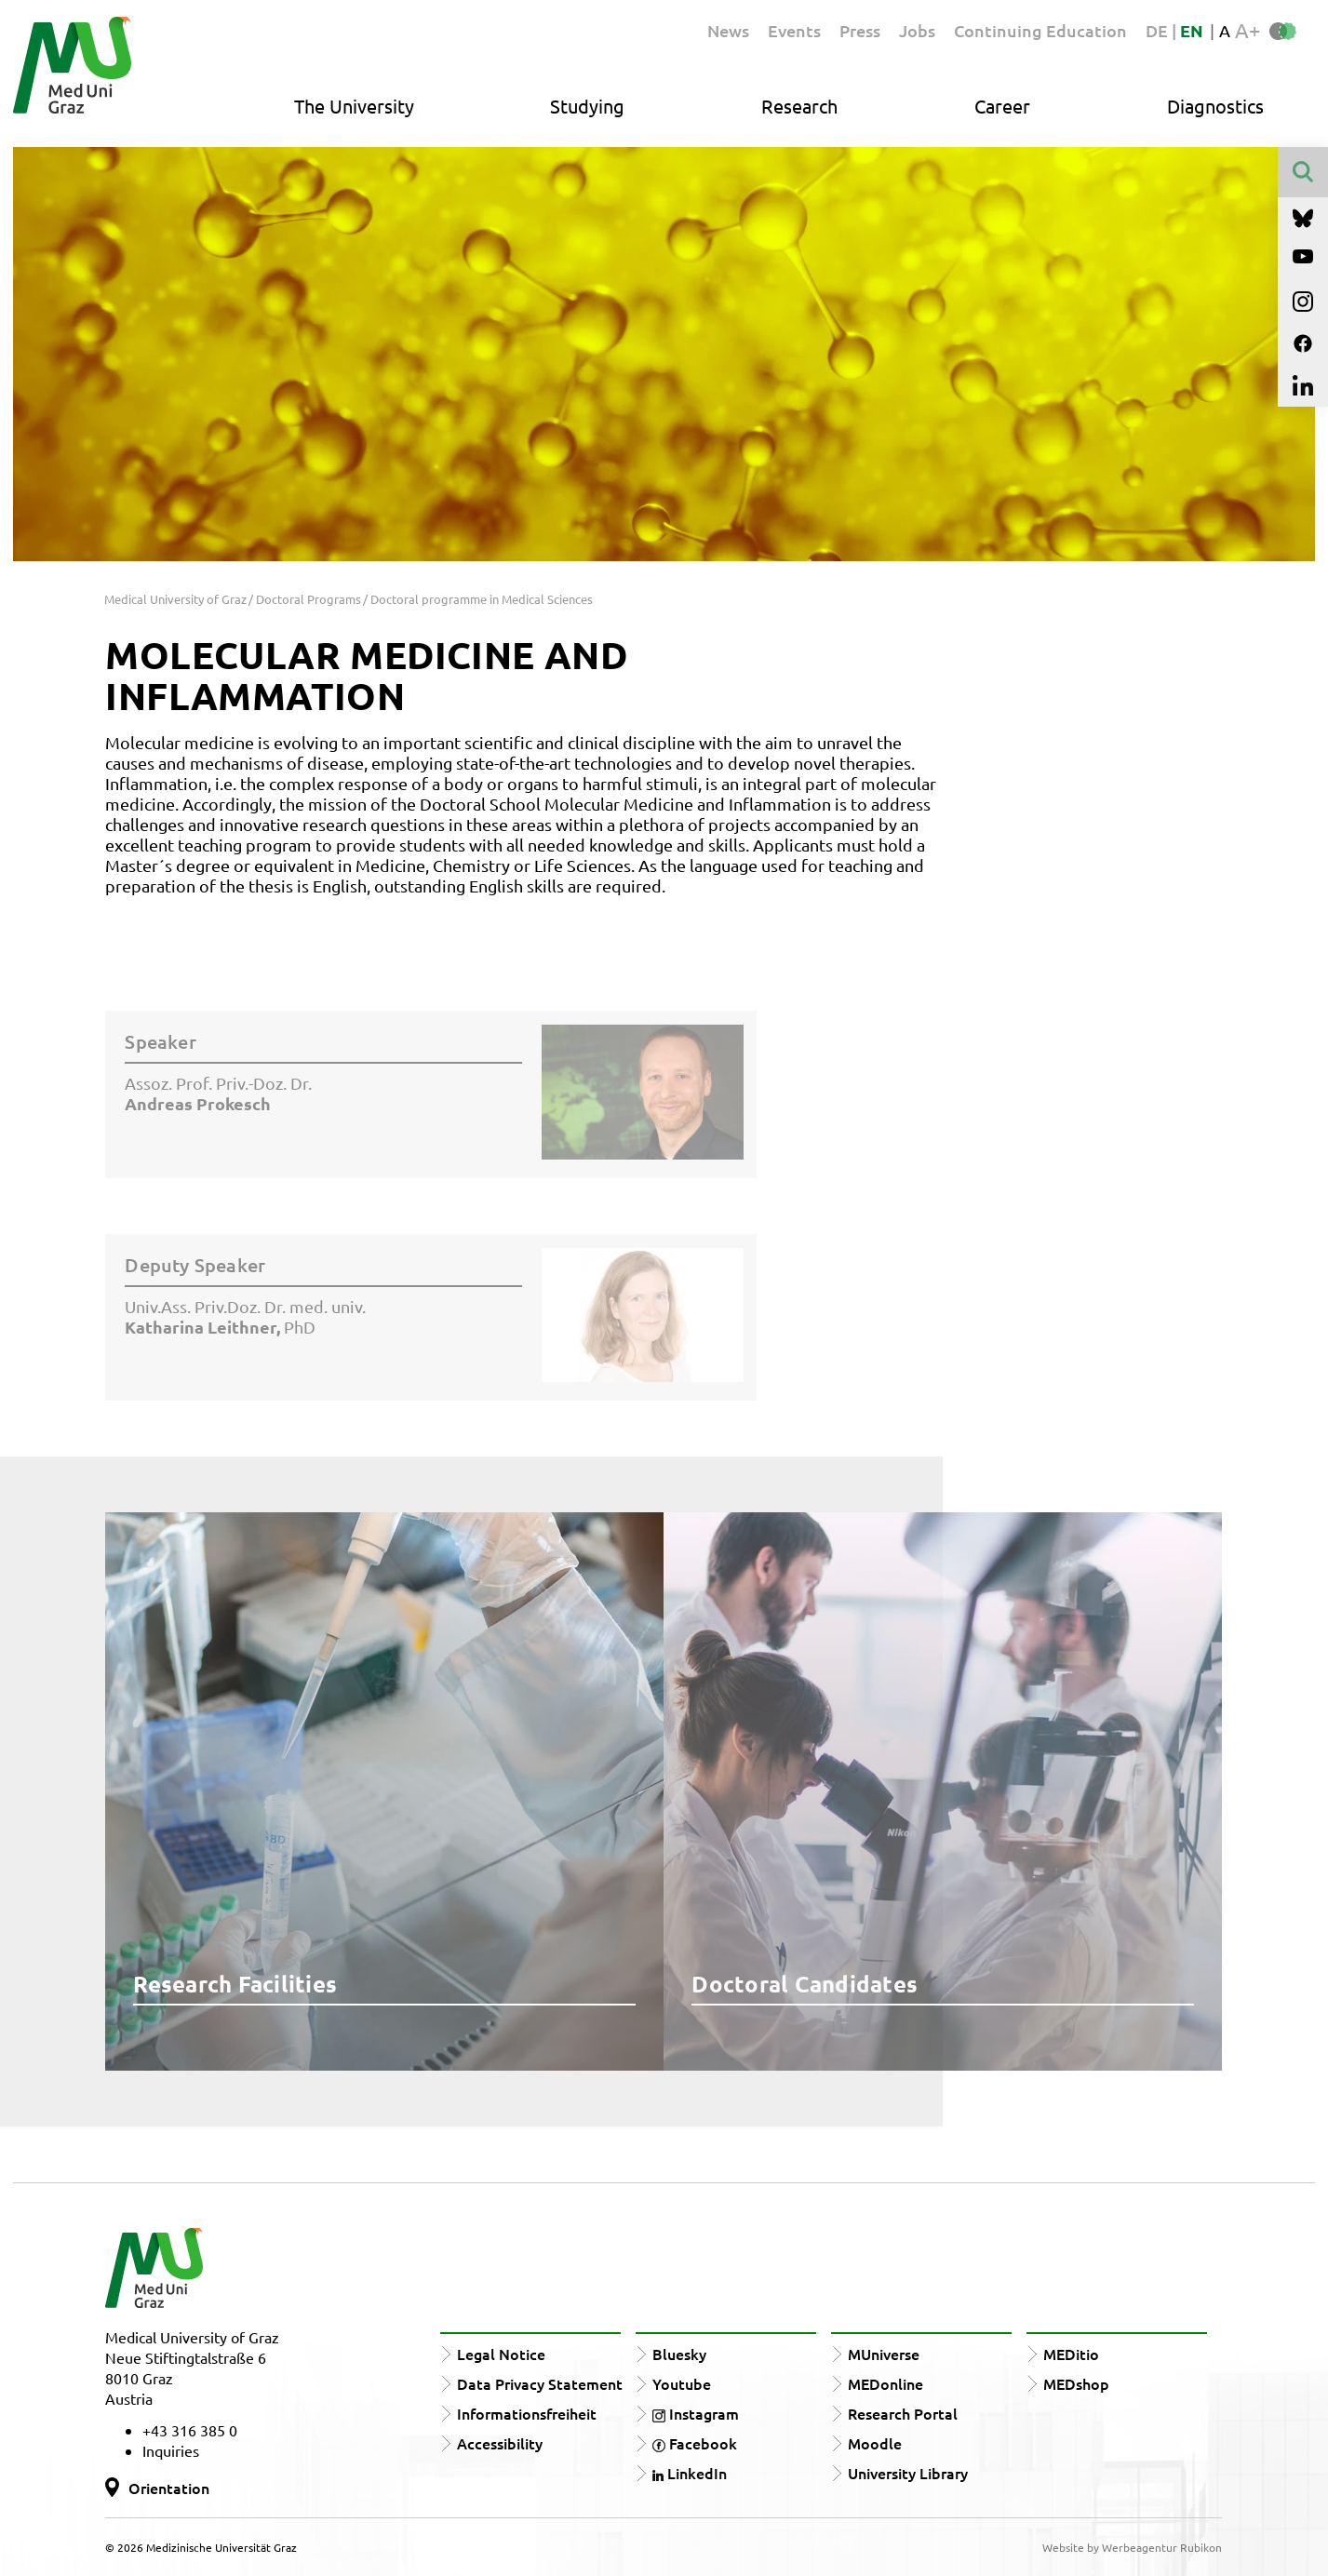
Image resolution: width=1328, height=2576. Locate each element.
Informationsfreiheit (527, 2413)
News (728, 30)
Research (799, 105)
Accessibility (500, 2443)
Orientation (168, 2487)
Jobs (917, 30)
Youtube (681, 2383)
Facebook (694, 2443)
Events (794, 30)
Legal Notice (501, 2353)
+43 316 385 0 (189, 2430)
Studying (587, 105)
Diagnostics (1215, 105)
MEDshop (1076, 2383)
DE (1159, 30)
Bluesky (679, 2353)
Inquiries (170, 2450)
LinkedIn (689, 2472)
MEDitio (1071, 2353)
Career (1002, 105)
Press (859, 30)
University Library (908, 2472)
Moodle (875, 2443)
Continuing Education (1040, 30)
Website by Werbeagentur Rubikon (1132, 2547)
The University (354, 105)
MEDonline (885, 2383)
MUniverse (883, 2353)
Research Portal (903, 2413)
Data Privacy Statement (540, 2383)
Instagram (695, 2413)
